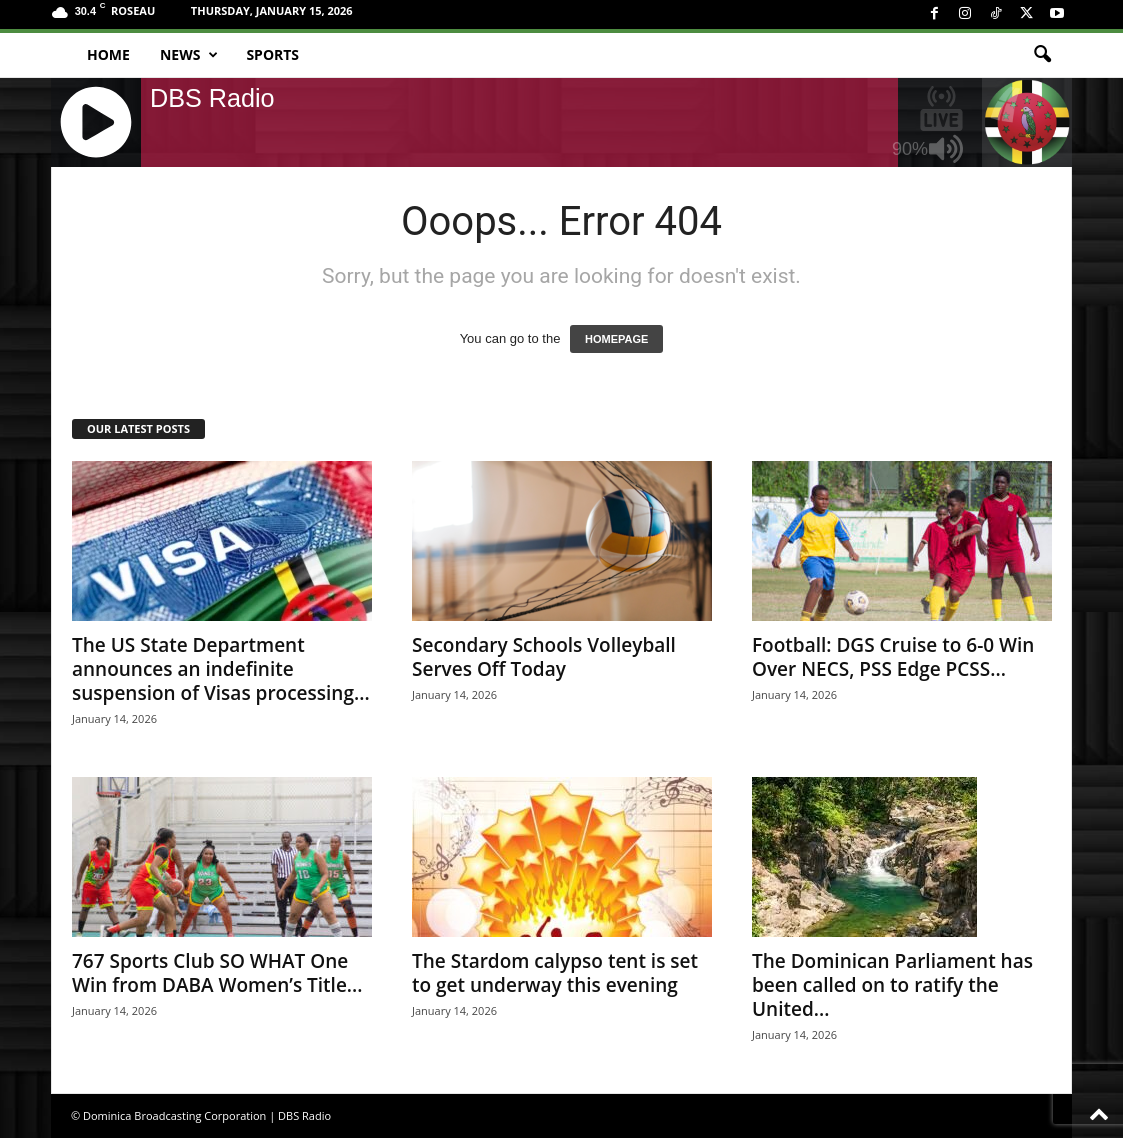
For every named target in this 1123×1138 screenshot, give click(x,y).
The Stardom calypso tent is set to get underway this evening (555, 973)
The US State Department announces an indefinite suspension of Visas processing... (221, 669)
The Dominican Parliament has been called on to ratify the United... (892, 985)
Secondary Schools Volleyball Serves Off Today (544, 657)
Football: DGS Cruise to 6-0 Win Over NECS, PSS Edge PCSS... (893, 657)
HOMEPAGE (616, 339)
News (189, 55)
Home (108, 54)
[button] (1042, 55)
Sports (272, 54)
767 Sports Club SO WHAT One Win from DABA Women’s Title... (217, 973)
